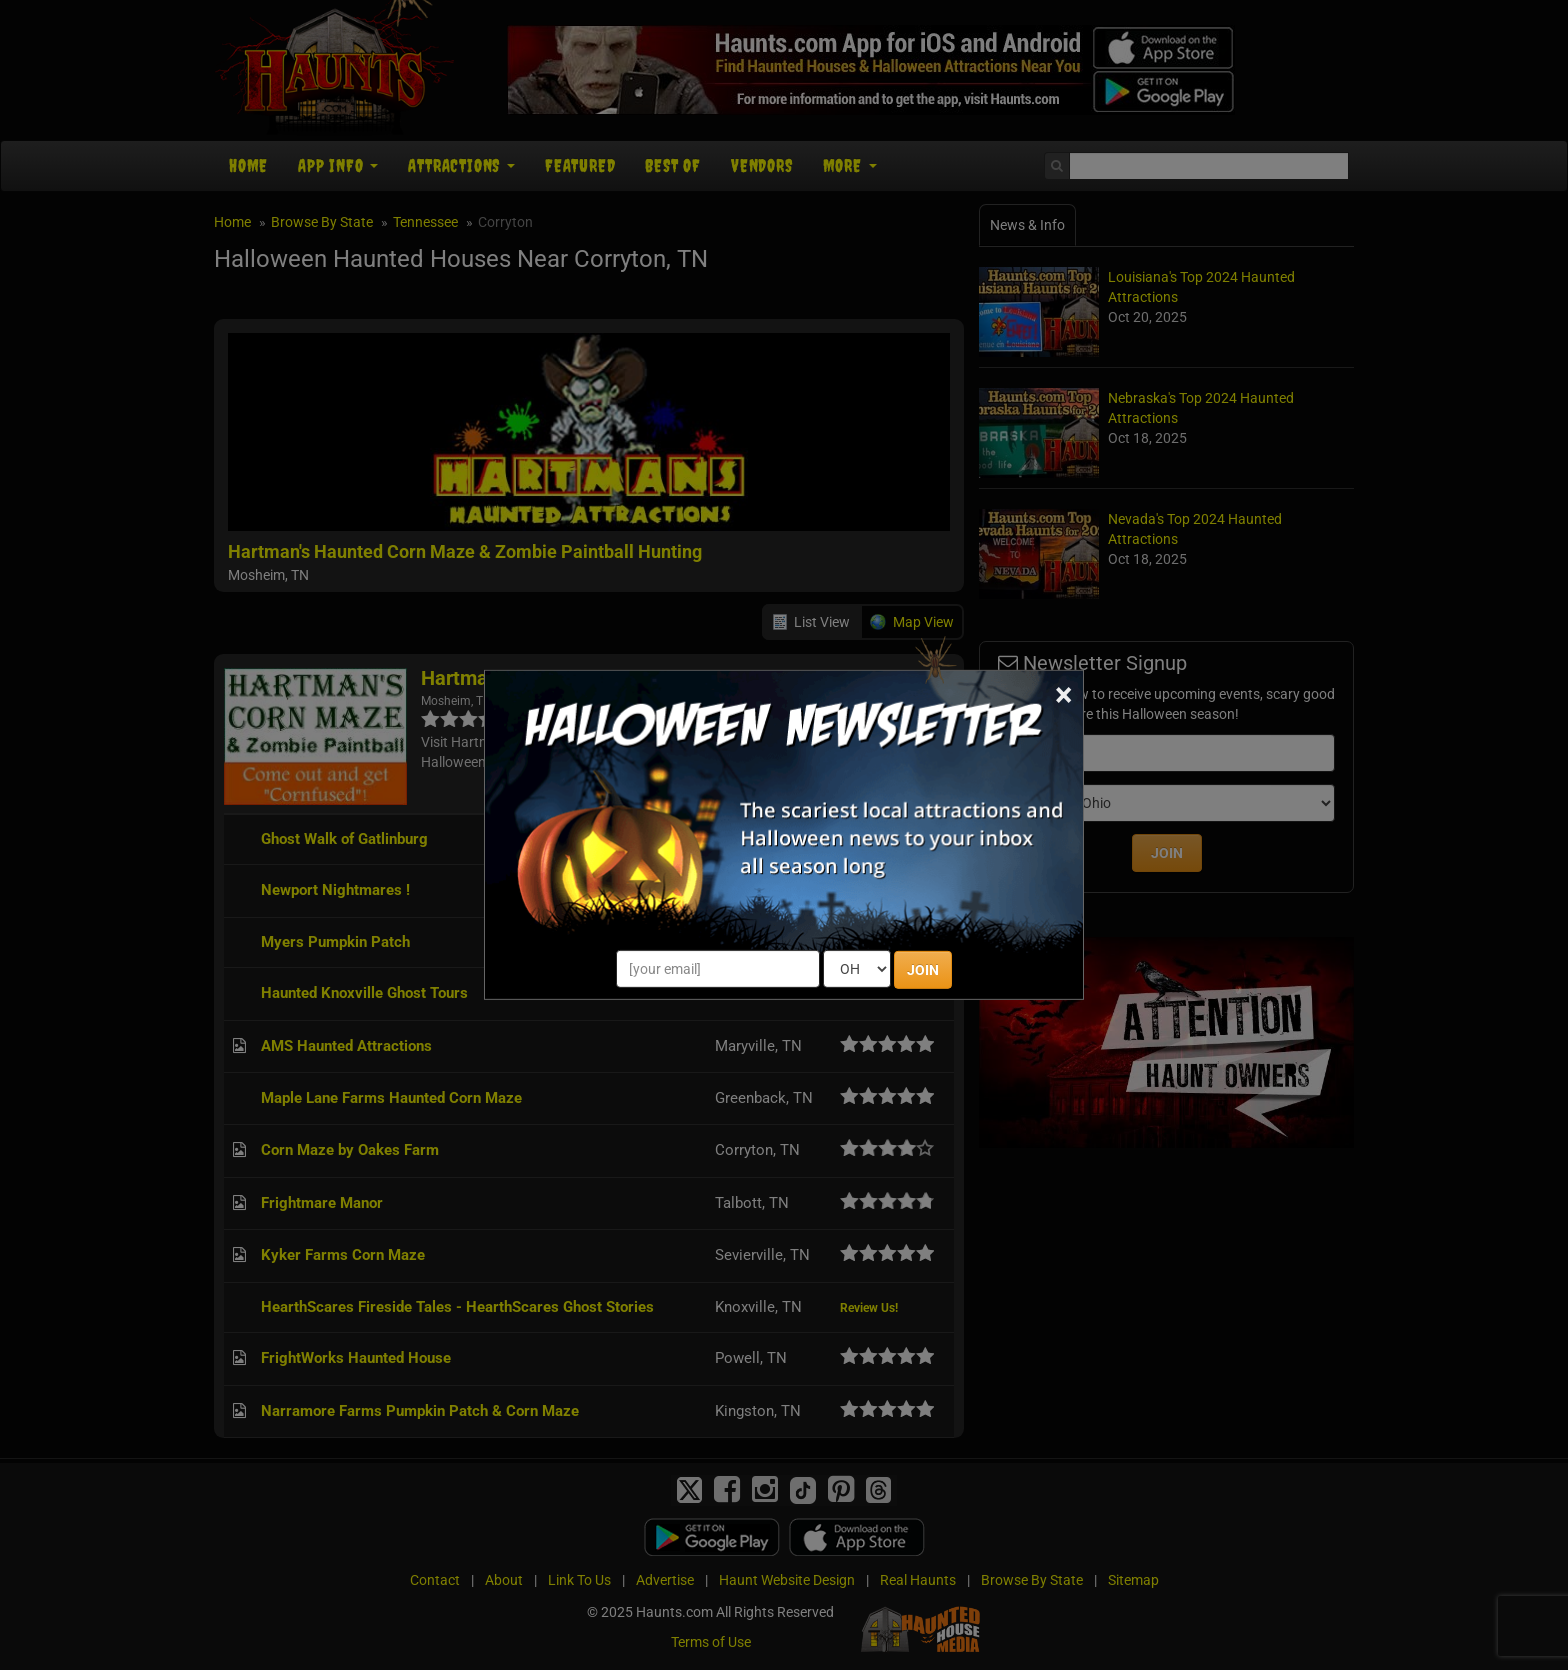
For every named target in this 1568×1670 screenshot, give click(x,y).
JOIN (923, 970)
